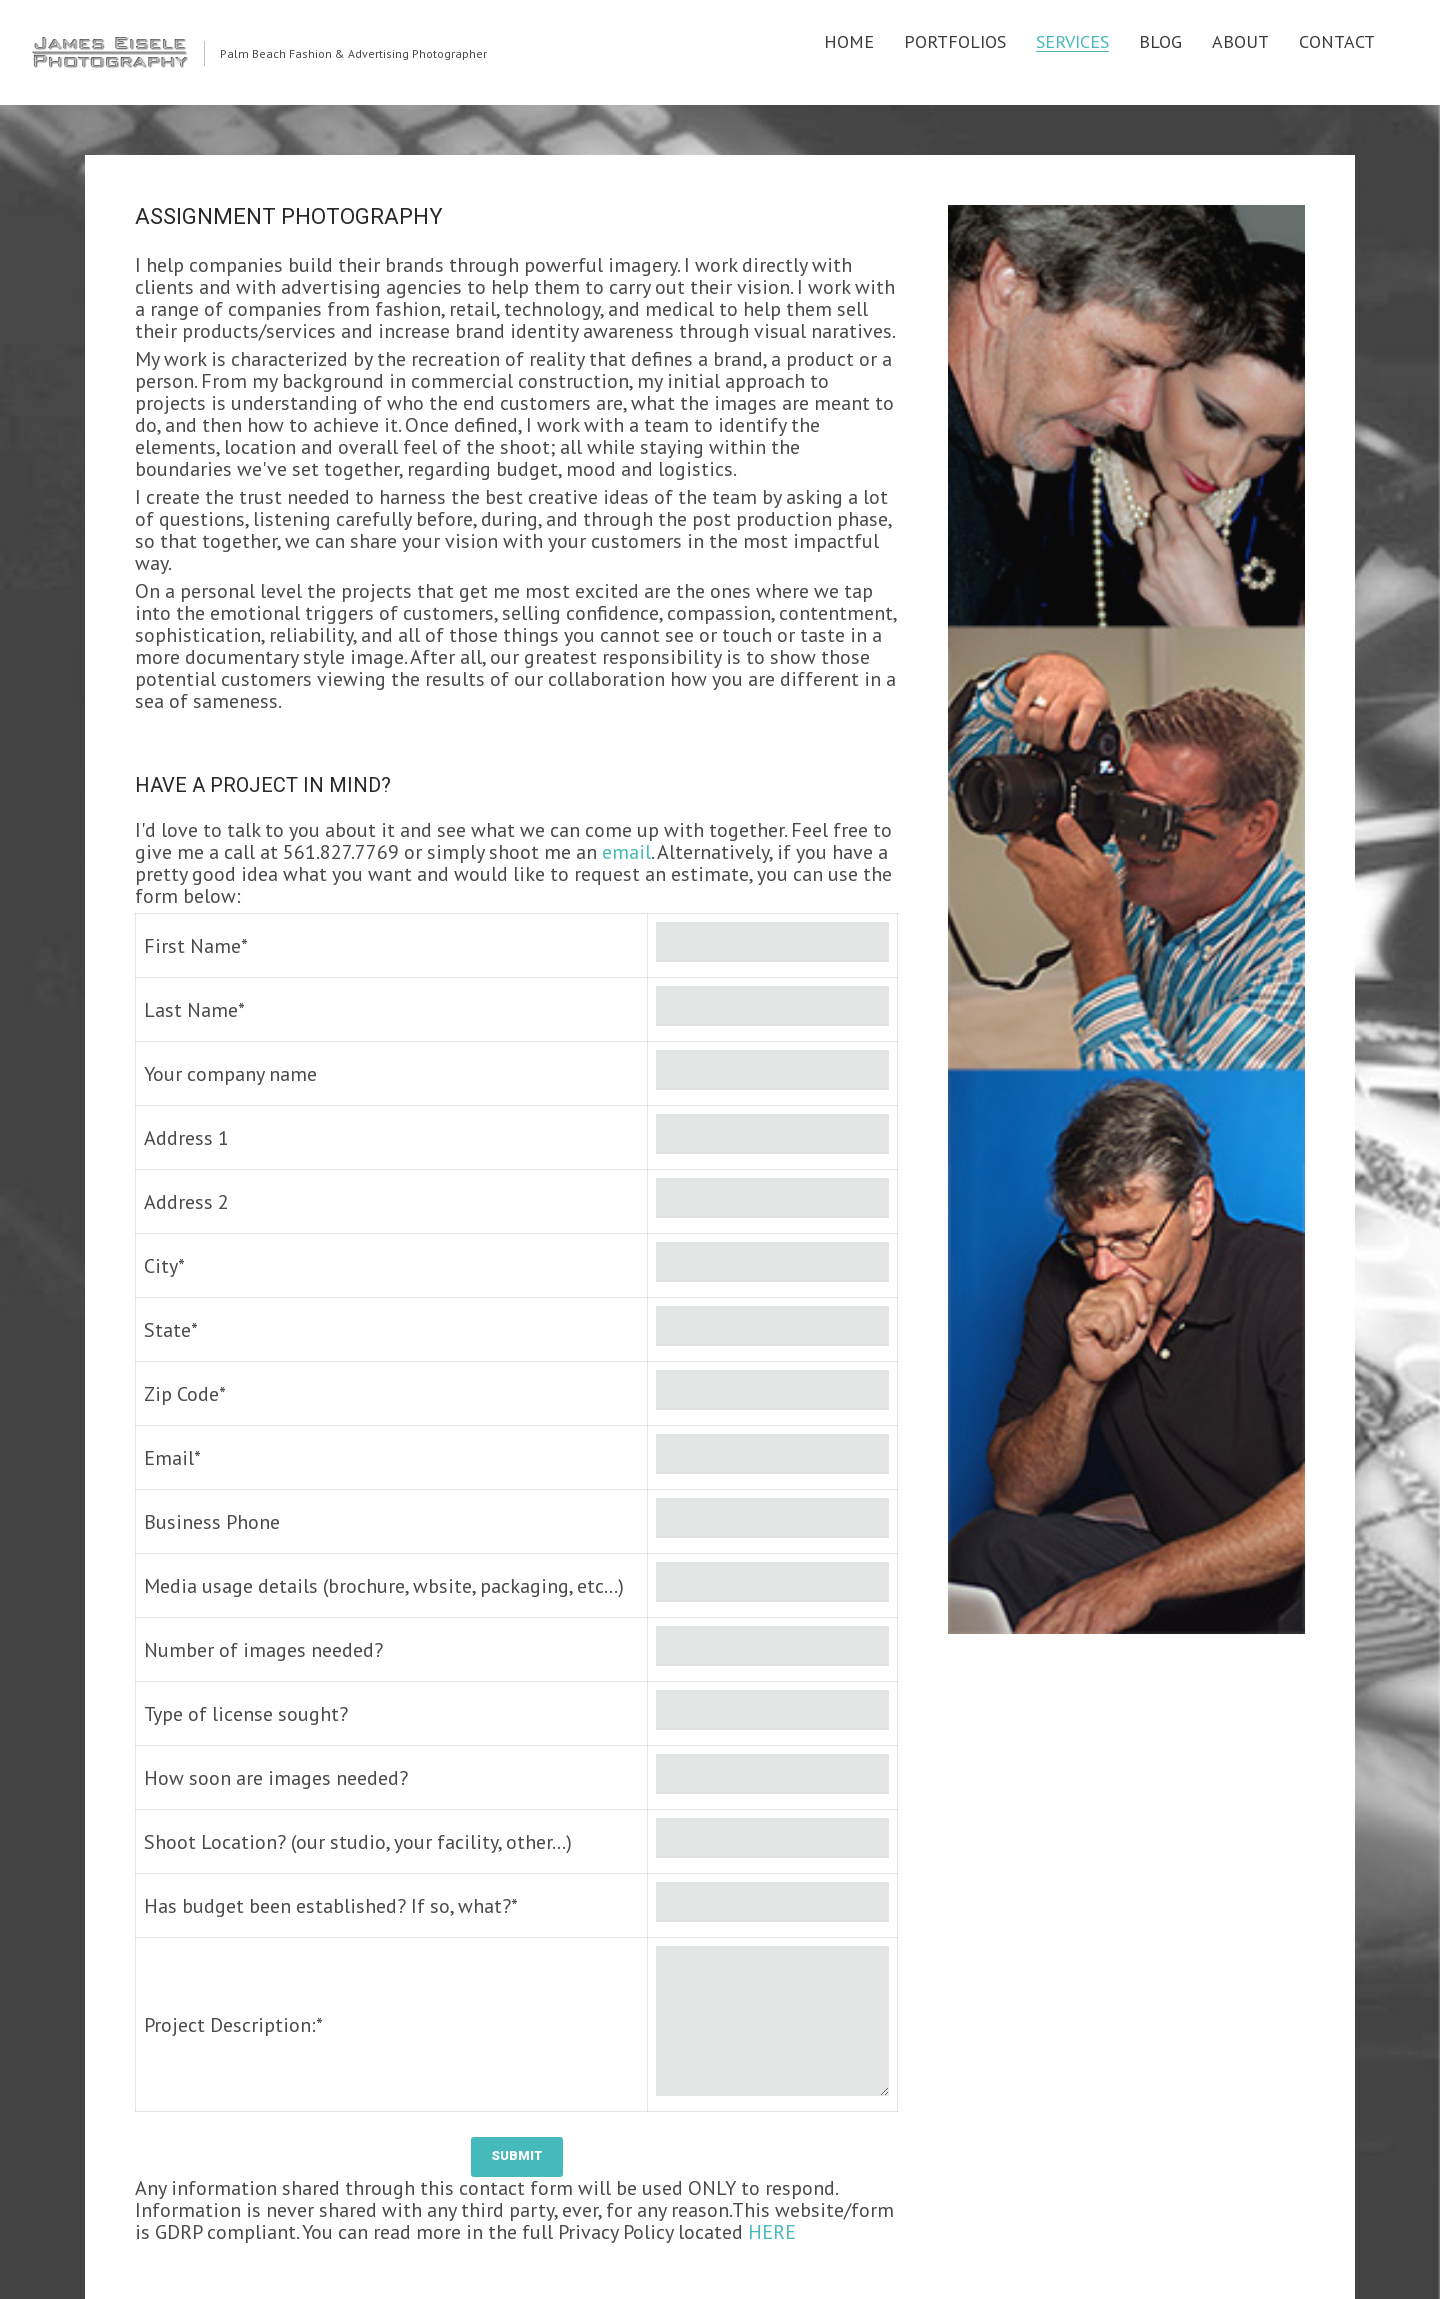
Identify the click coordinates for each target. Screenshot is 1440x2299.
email (626, 852)
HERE (772, 2232)
